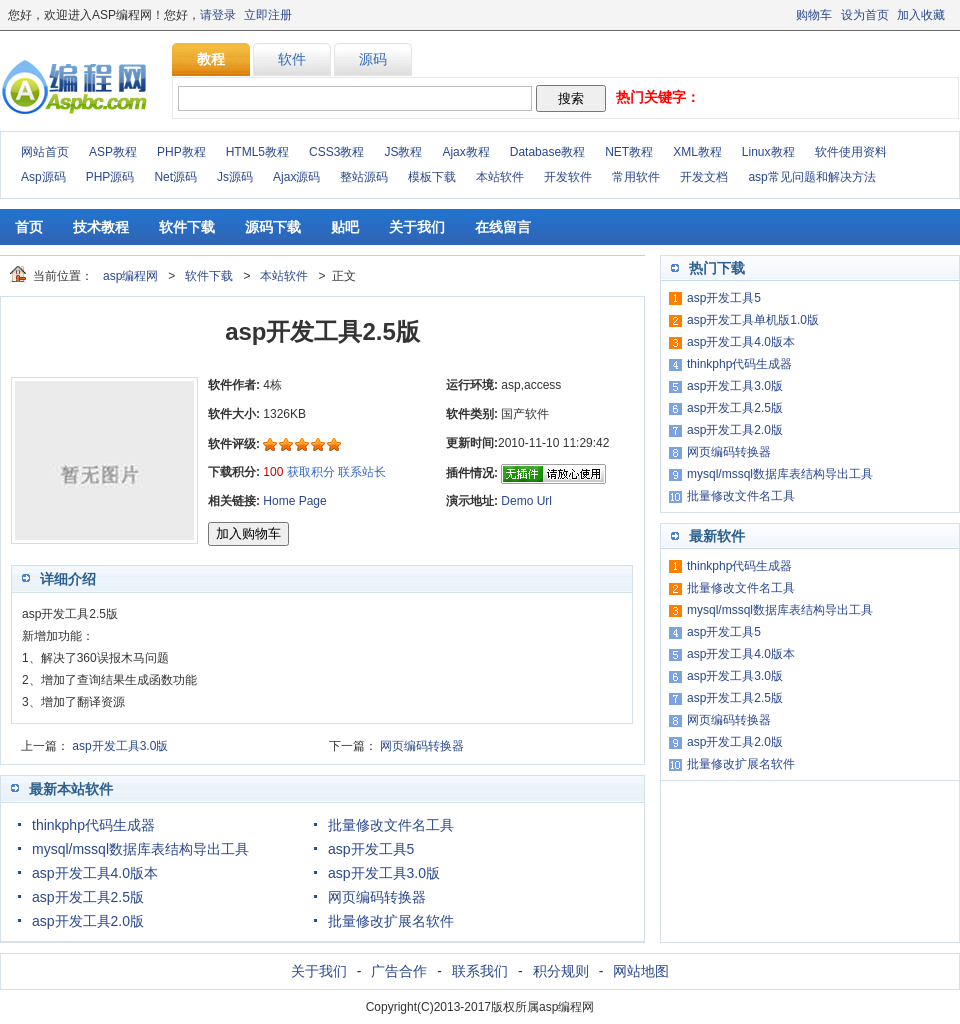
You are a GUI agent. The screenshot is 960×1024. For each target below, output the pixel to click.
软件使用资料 (851, 152)
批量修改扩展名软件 (391, 921)
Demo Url (526, 501)
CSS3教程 (336, 152)
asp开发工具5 (371, 849)
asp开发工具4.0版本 (95, 873)
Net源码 (175, 177)
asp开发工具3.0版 (120, 746)
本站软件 (500, 177)
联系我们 (480, 971)
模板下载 (432, 177)
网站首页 (45, 152)
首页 (29, 227)
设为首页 (865, 15)
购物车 (814, 15)
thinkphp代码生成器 (93, 825)
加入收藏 (921, 15)
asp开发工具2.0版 (88, 921)
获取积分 (311, 472)
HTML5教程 (257, 152)
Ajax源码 (296, 177)
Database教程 (547, 152)
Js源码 (235, 177)
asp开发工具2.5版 (88, 897)
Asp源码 (43, 177)
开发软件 (568, 177)
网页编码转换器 (422, 746)
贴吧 (345, 227)
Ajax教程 (465, 152)
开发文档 (704, 177)
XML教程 (697, 152)
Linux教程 (768, 152)
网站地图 (641, 971)
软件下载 (187, 227)
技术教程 (101, 227)
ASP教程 (113, 152)
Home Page (294, 501)
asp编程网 (130, 276)
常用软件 (636, 177)
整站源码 (364, 177)
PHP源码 (110, 177)
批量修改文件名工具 (391, 825)
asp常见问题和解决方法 (811, 177)
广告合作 (399, 971)
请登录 (218, 15)
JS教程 (403, 152)
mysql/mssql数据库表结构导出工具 (140, 849)
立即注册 (268, 15)
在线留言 (503, 227)
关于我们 (417, 227)
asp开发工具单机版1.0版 (753, 320)
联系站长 (362, 472)
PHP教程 (181, 152)
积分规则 (561, 971)
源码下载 (273, 227)
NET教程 (629, 152)
